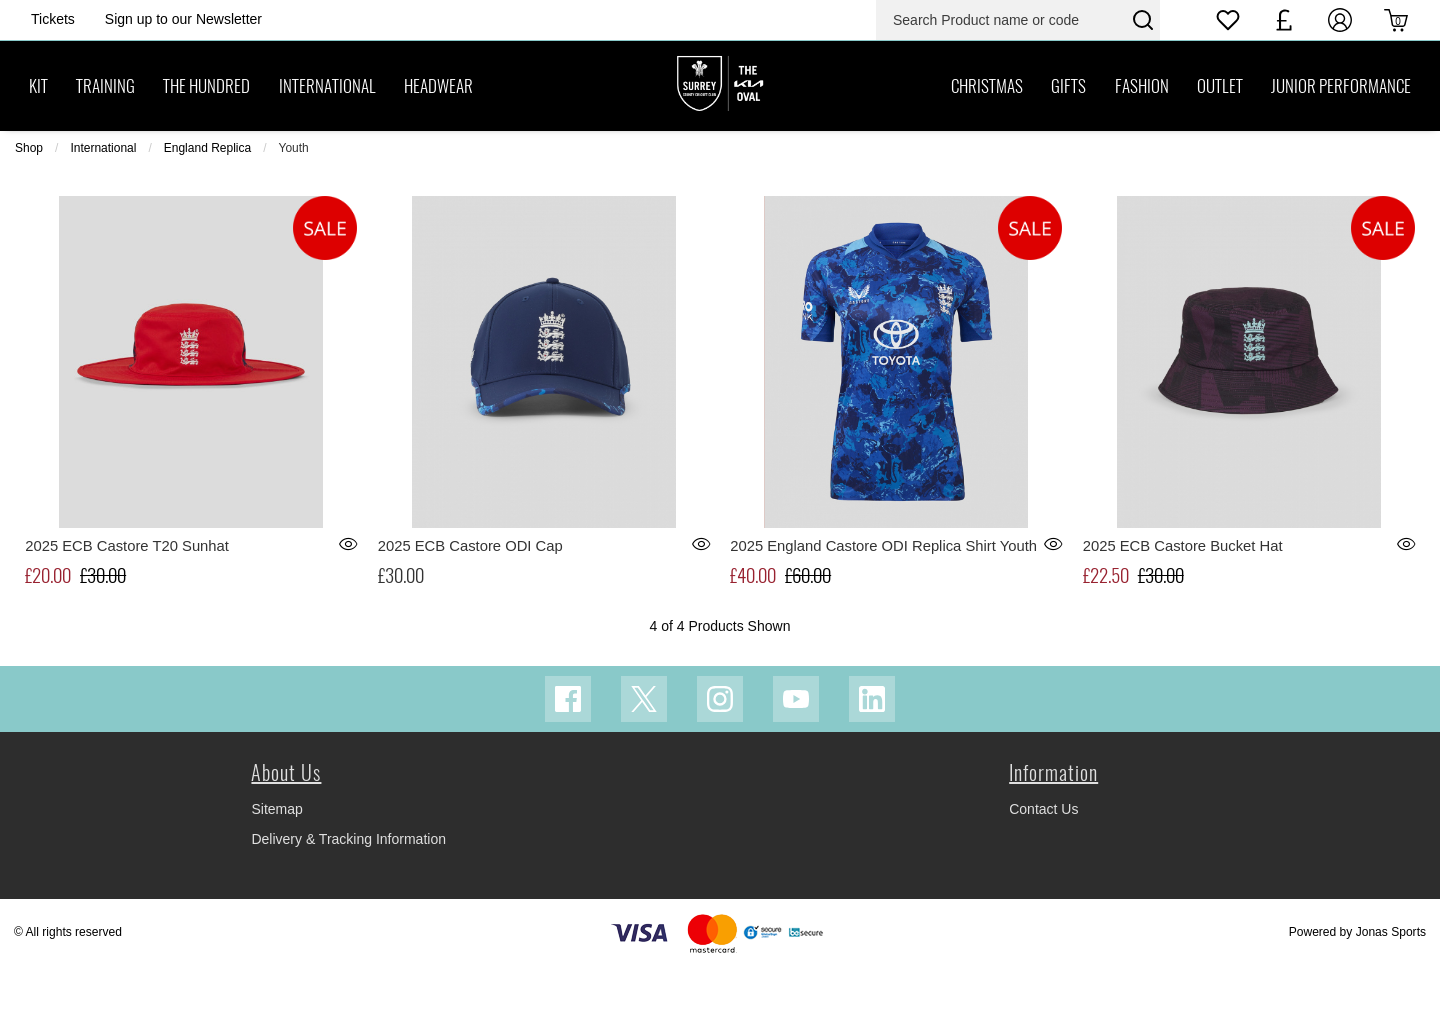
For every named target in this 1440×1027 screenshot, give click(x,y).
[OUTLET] (1220, 86)
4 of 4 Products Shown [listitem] (85, 196)
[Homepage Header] (53, 19)
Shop (29, 148)
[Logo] (720, 85)
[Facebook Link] (568, 759)
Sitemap (276, 869)
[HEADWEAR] (438, 86)
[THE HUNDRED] (206, 86)
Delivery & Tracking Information (348, 899)
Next (1209, 196)
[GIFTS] (1068, 86)
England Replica (207, 148)
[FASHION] (1141, 86)
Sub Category (305, 195)
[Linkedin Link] (872, 759)
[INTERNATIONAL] (327, 86)
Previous (196, 196)
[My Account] (1340, 20)
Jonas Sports (1391, 992)
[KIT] (38, 86)
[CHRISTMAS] (987, 86)
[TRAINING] (105, 86)
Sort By (1316, 195)
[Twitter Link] (644, 759)
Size (424, 195)
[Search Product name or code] (1002, 20)
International (103, 148)
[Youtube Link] (796, 759)
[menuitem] (308, 196)
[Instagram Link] (720, 759)
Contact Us (1043, 869)
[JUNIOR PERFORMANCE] (1341, 86)
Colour (590, 195)
